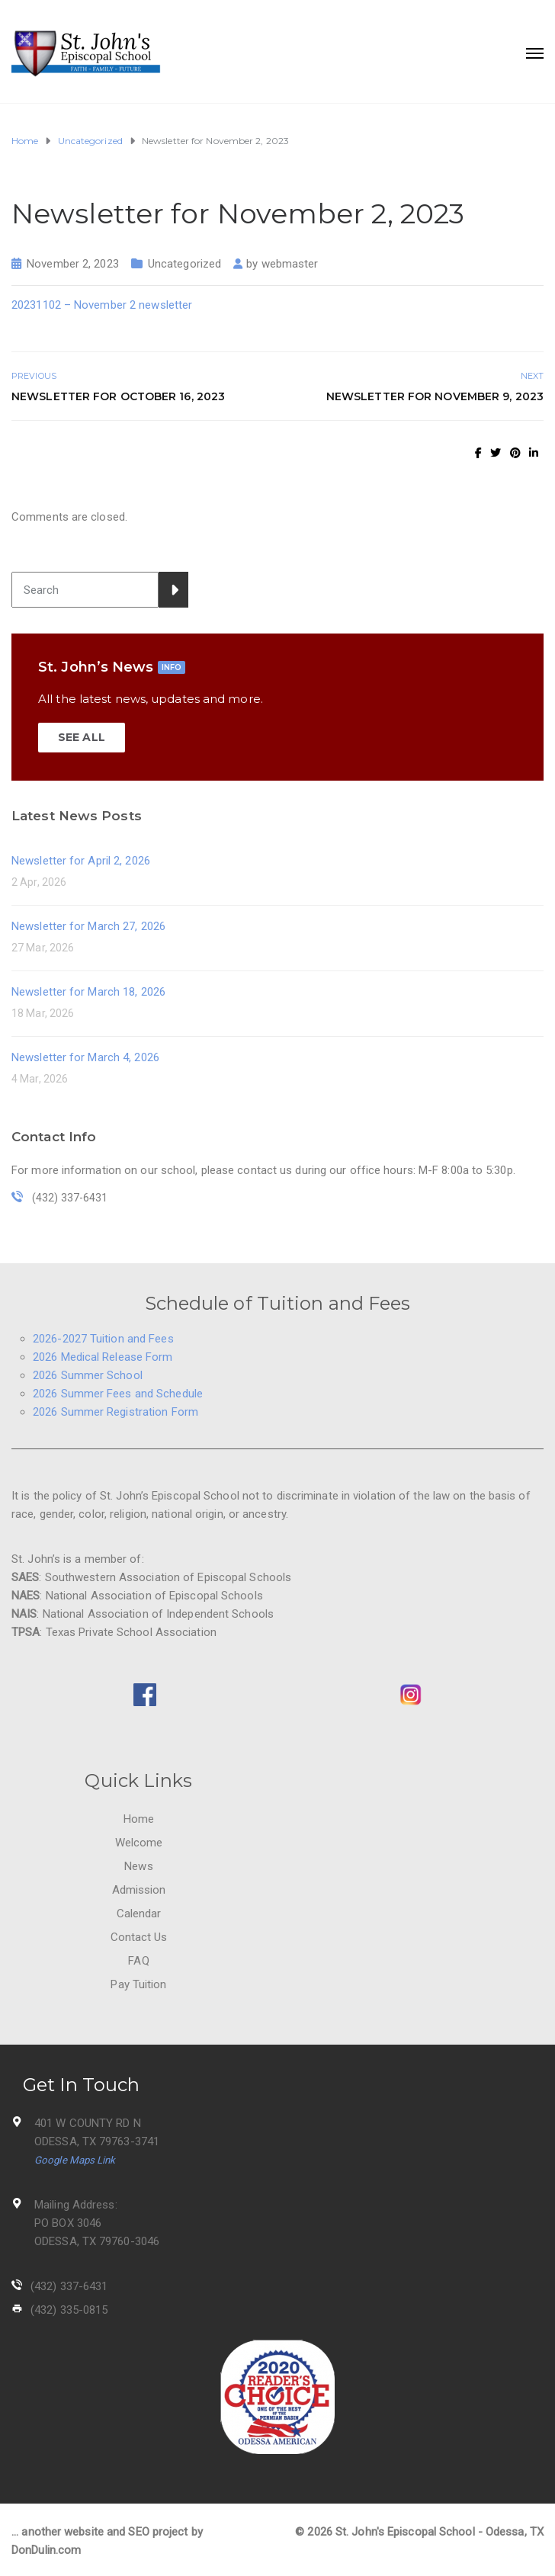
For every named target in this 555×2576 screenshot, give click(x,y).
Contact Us (139, 1937)
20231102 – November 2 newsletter (101, 305)
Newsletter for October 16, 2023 (118, 396)
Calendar (139, 1913)
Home (139, 1819)
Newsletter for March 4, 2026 (85, 1057)
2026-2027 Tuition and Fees (103, 1339)
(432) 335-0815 (68, 2310)
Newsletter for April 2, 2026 (80, 861)
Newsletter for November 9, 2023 (435, 396)
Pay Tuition (138, 1984)
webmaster (290, 264)
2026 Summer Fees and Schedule (118, 1393)
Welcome (139, 1842)
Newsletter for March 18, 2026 (88, 992)
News (138, 1866)
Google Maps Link (75, 2160)
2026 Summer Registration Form (115, 1412)
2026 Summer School (88, 1375)
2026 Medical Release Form (103, 1357)
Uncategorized (184, 264)
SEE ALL (81, 737)
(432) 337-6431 (68, 2286)
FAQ (138, 1961)
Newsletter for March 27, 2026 (88, 926)
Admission (139, 1890)
